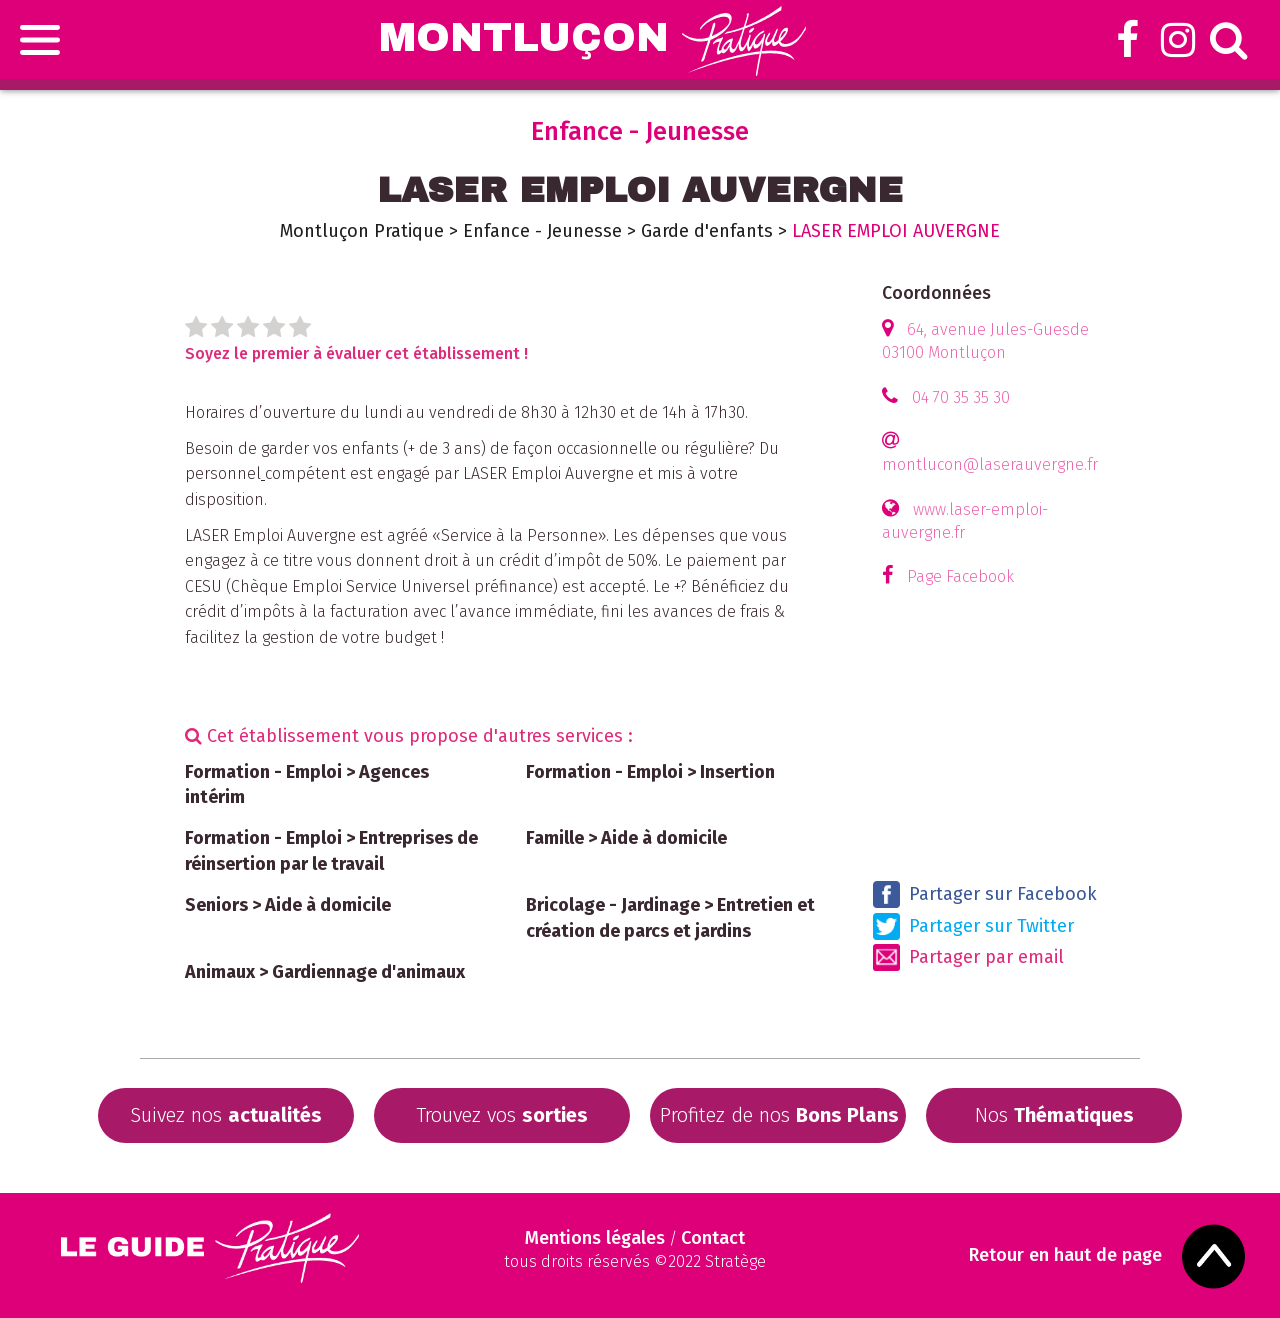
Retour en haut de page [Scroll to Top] (1065, 1255)
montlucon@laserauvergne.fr (990, 464)
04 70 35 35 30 (961, 397)
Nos (1054, 1115)
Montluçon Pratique (362, 231)
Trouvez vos (502, 1115)
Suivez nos (226, 1115)
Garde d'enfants (707, 231)
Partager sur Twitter (973, 926)
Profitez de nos (779, 1115)
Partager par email (968, 957)
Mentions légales (595, 1238)
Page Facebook (960, 576)
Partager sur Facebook (985, 894)
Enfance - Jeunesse (542, 231)
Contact (713, 1238)
